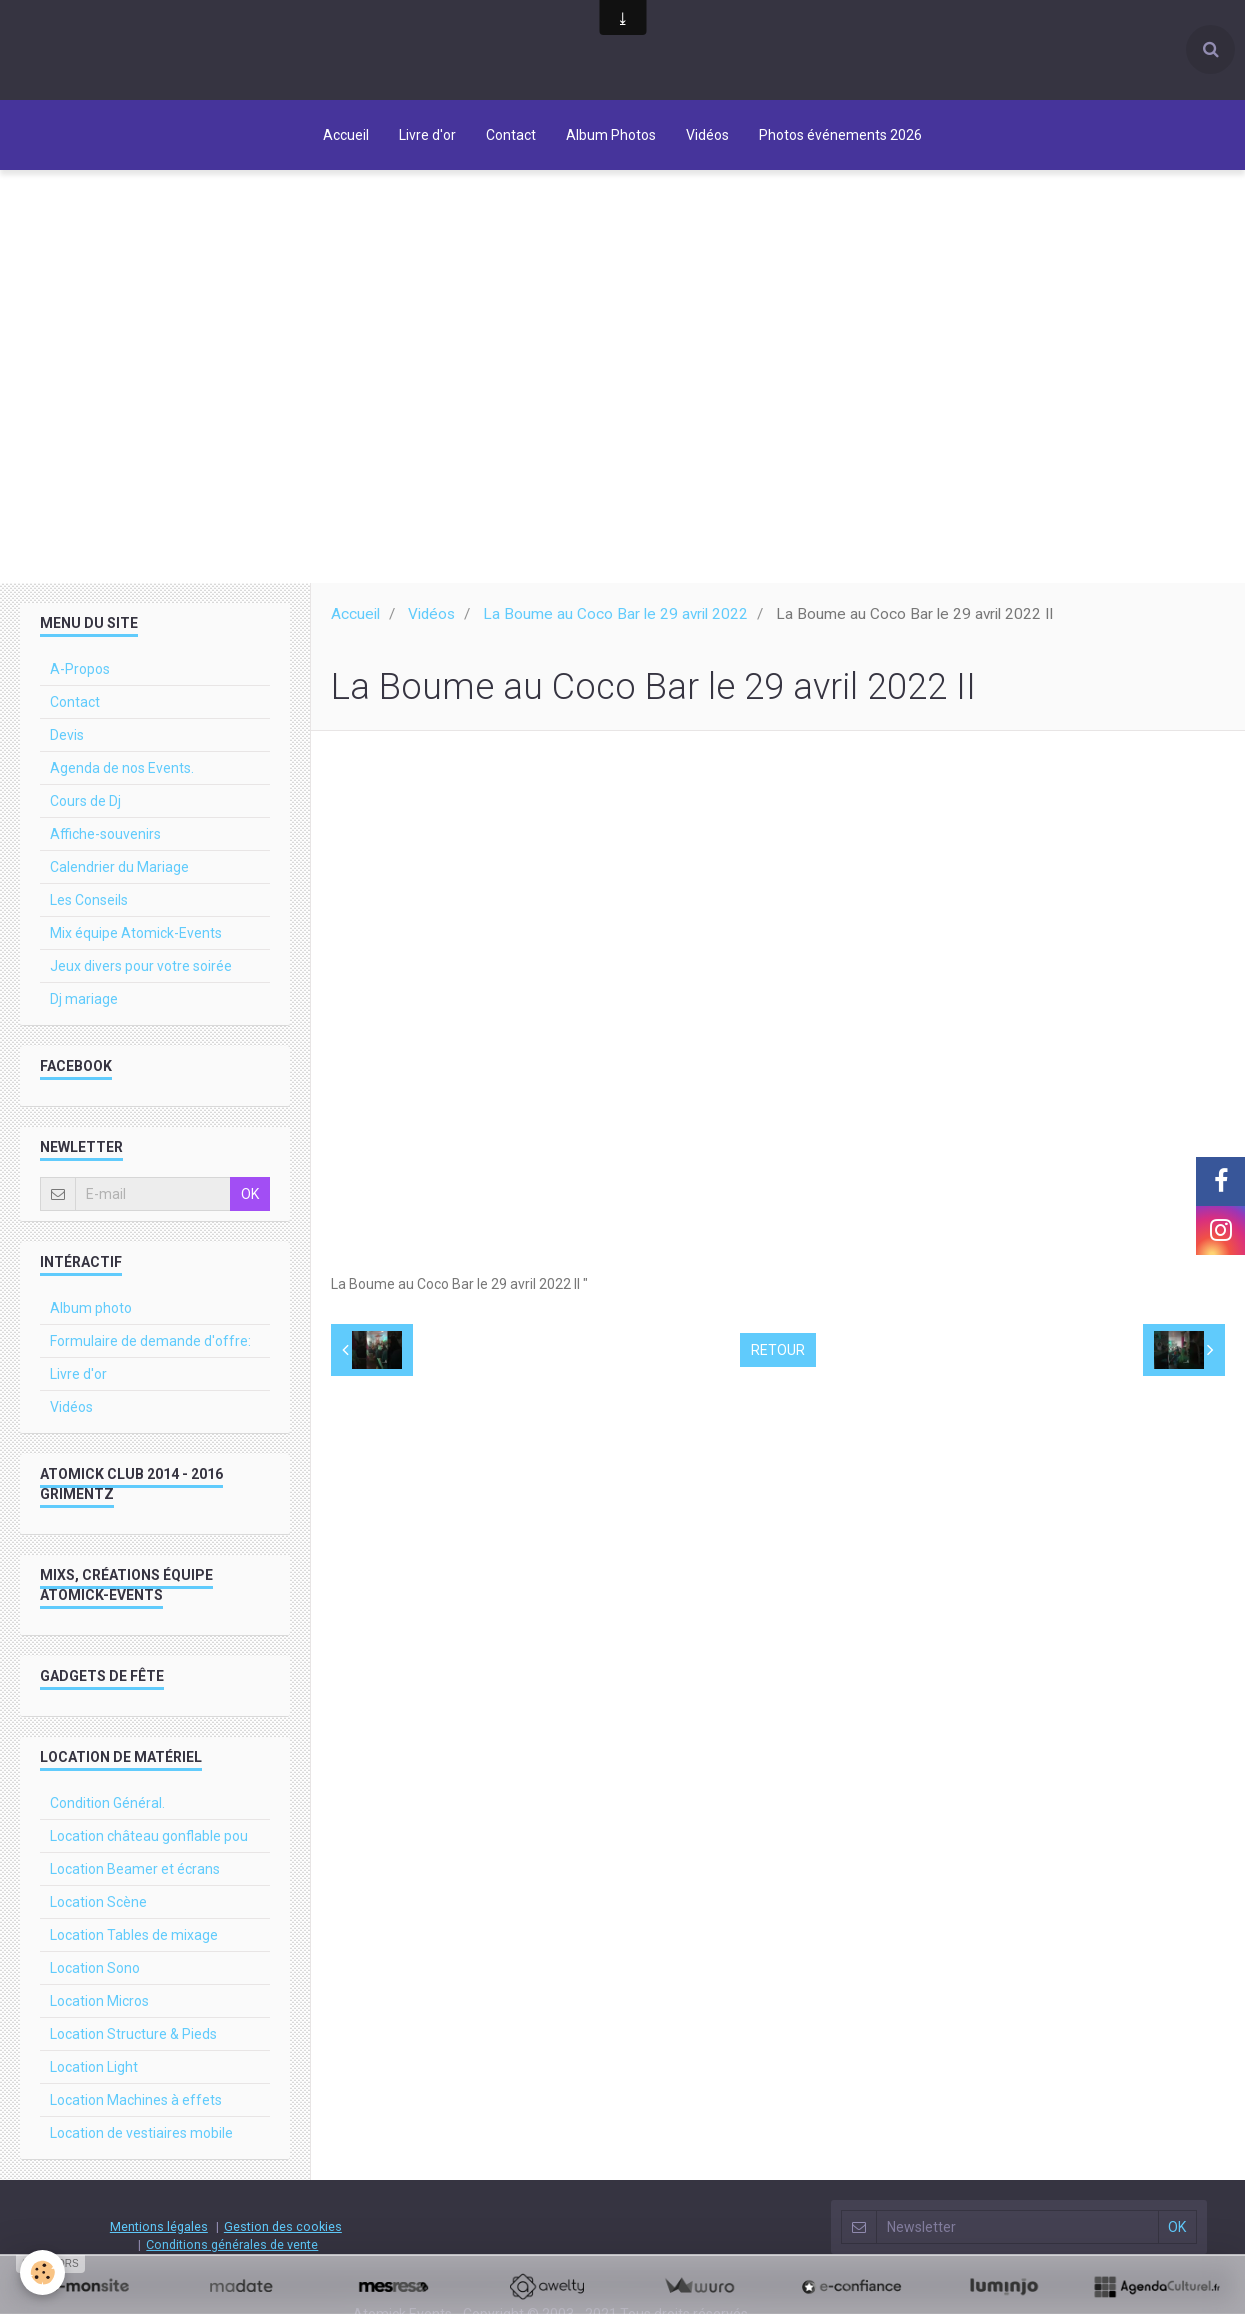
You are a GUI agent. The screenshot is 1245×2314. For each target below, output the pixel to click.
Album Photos (611, 135)
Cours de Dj (85, 801)
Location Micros (99, 2001)
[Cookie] (42, 2272)
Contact (511, 135)
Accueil (346, 135)
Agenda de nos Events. (122, 768)
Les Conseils (89, 900)
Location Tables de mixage (134, 1935)
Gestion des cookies (283, 2226)
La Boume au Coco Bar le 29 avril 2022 (615, 614)
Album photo (91, 1308)
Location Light (94, 2067)
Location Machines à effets (136, 2100)
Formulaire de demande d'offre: (150, 1341)
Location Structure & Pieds (133, 2034)
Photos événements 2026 (840, 135)
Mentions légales (159, 2226)
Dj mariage (84, 999)
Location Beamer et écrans (135, 1869)
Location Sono (95, 1968)
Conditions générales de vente (232, 2244)
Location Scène (98, 1902)
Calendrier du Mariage (119, 867)
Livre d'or (427, 135)
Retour (778, 1350)
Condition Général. (107, 1803)
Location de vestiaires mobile (141, 2133)
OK (250, 1194)
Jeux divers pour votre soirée (141, 966)
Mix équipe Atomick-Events (136, 933)
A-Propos (80, 669)
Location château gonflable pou (149, 1836)
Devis (67, 735)
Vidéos (707, 135)
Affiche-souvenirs (105, 834)
